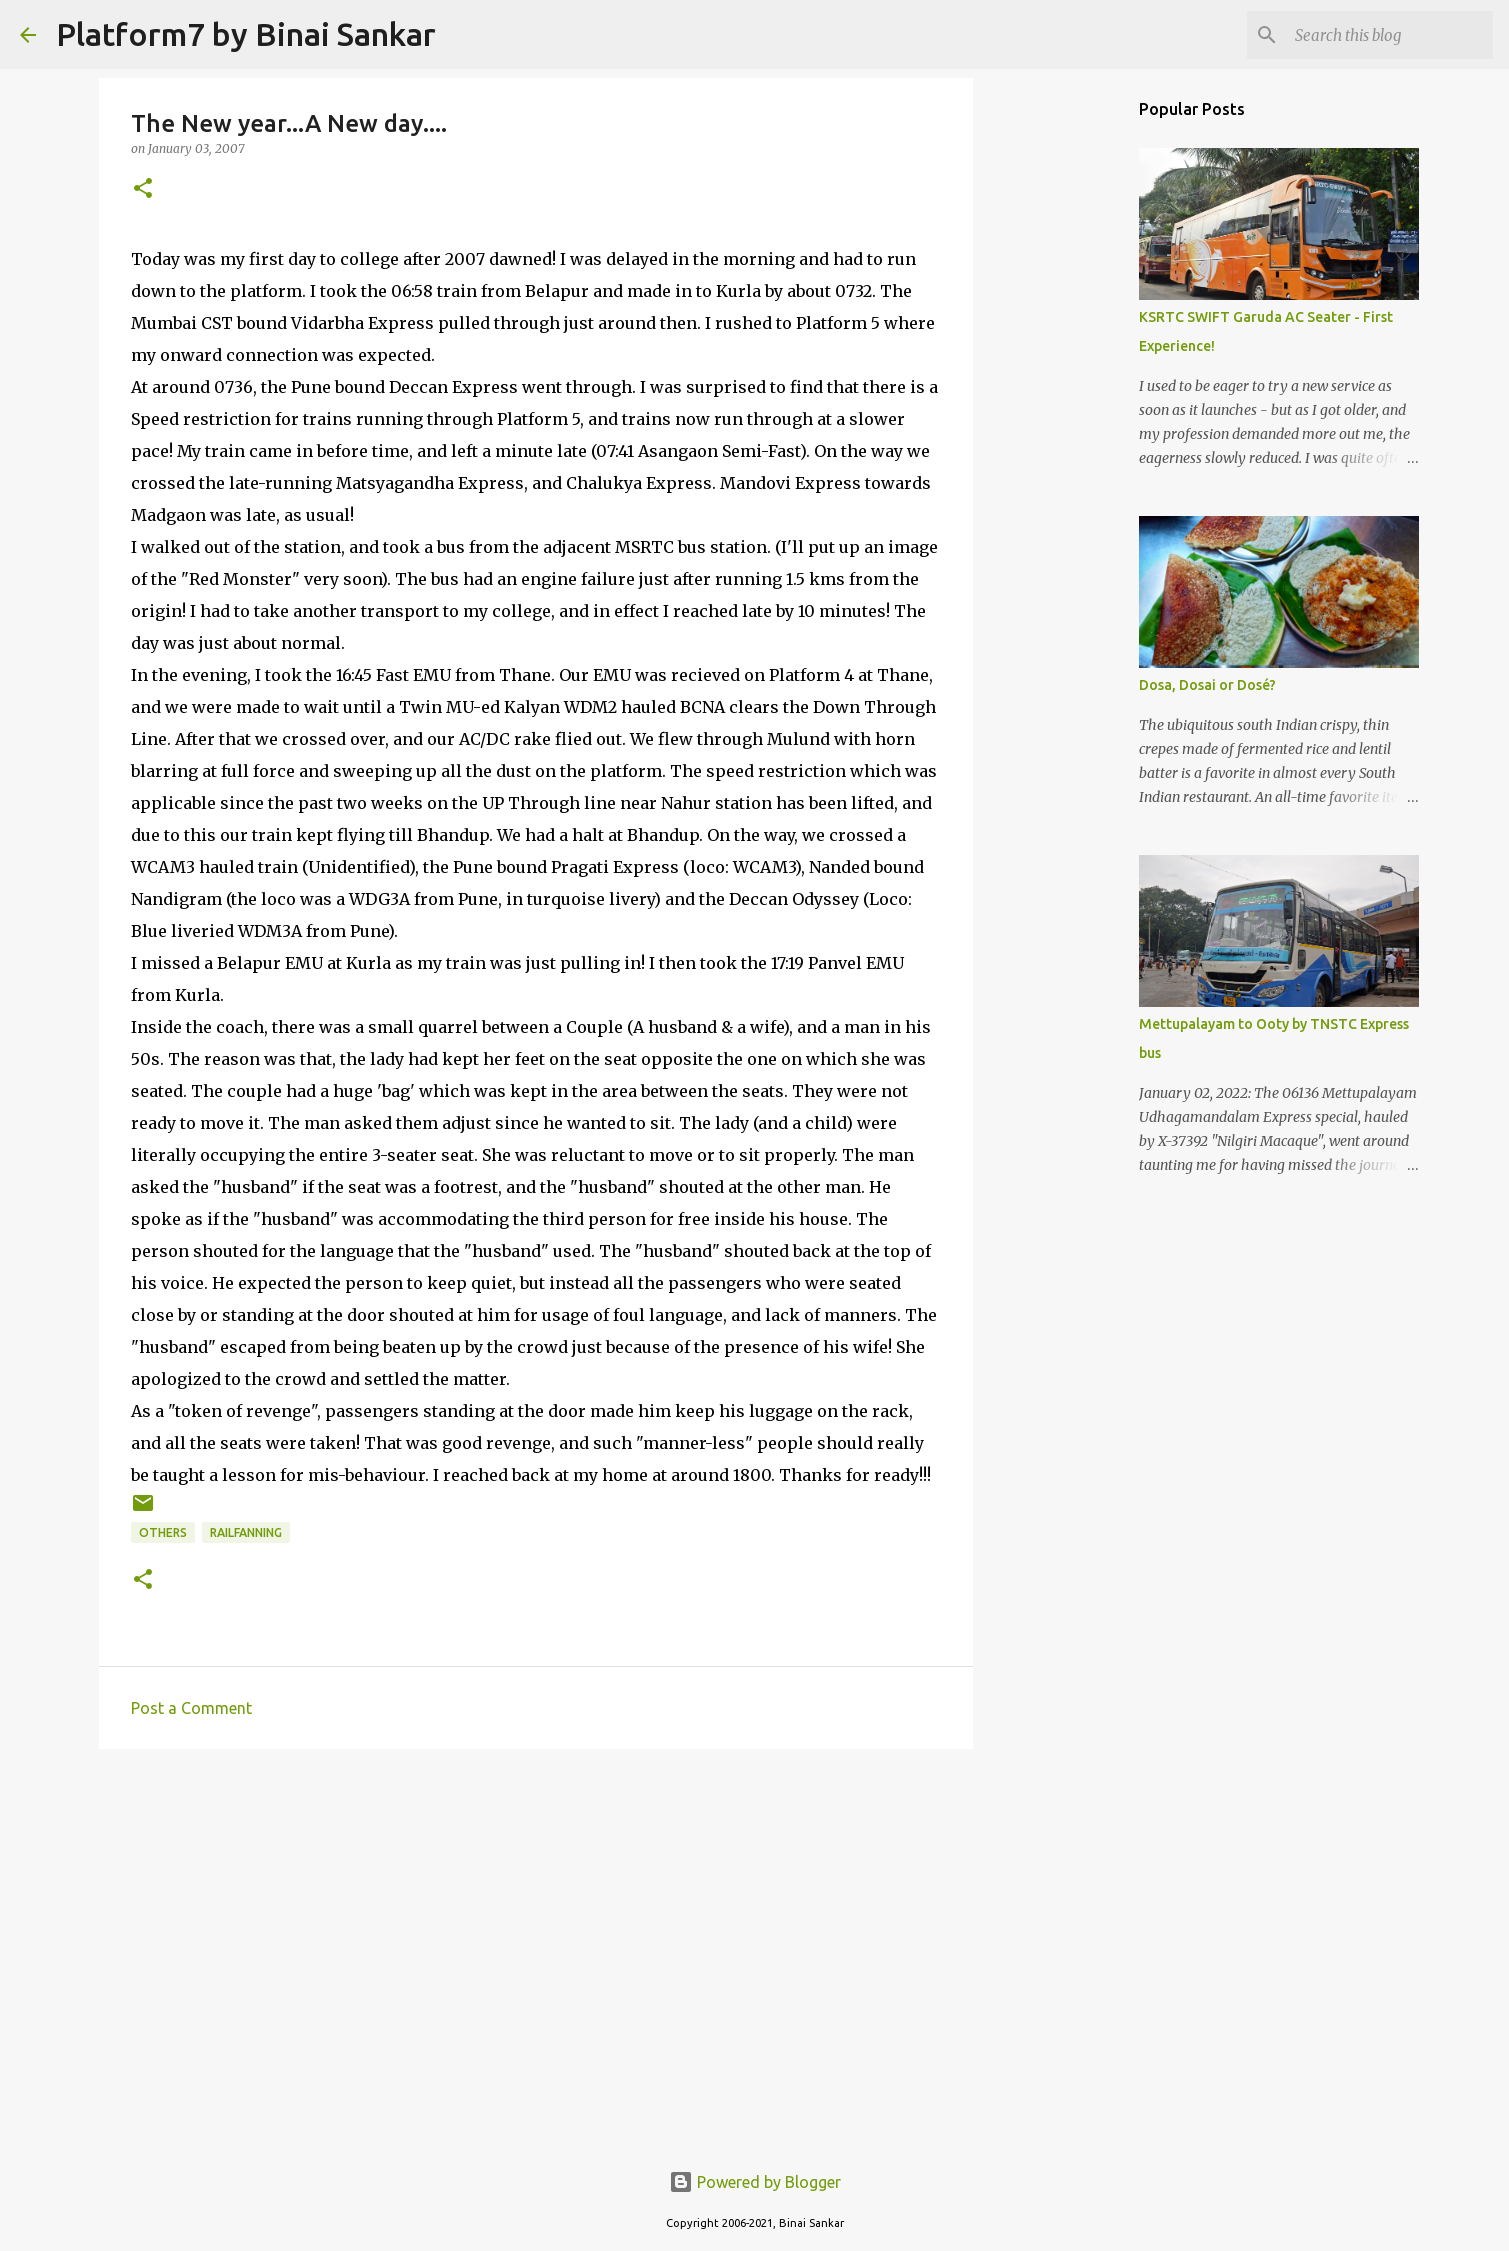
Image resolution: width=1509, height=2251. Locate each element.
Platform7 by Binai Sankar (246, 34)
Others (163, 1532)
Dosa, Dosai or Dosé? (1207, 685)
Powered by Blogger (755, 2182)
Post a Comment (191, 1708)
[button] (143, 189)
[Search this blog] (1388, 35)
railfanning (246, 1532)
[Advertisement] (536, 1919)
